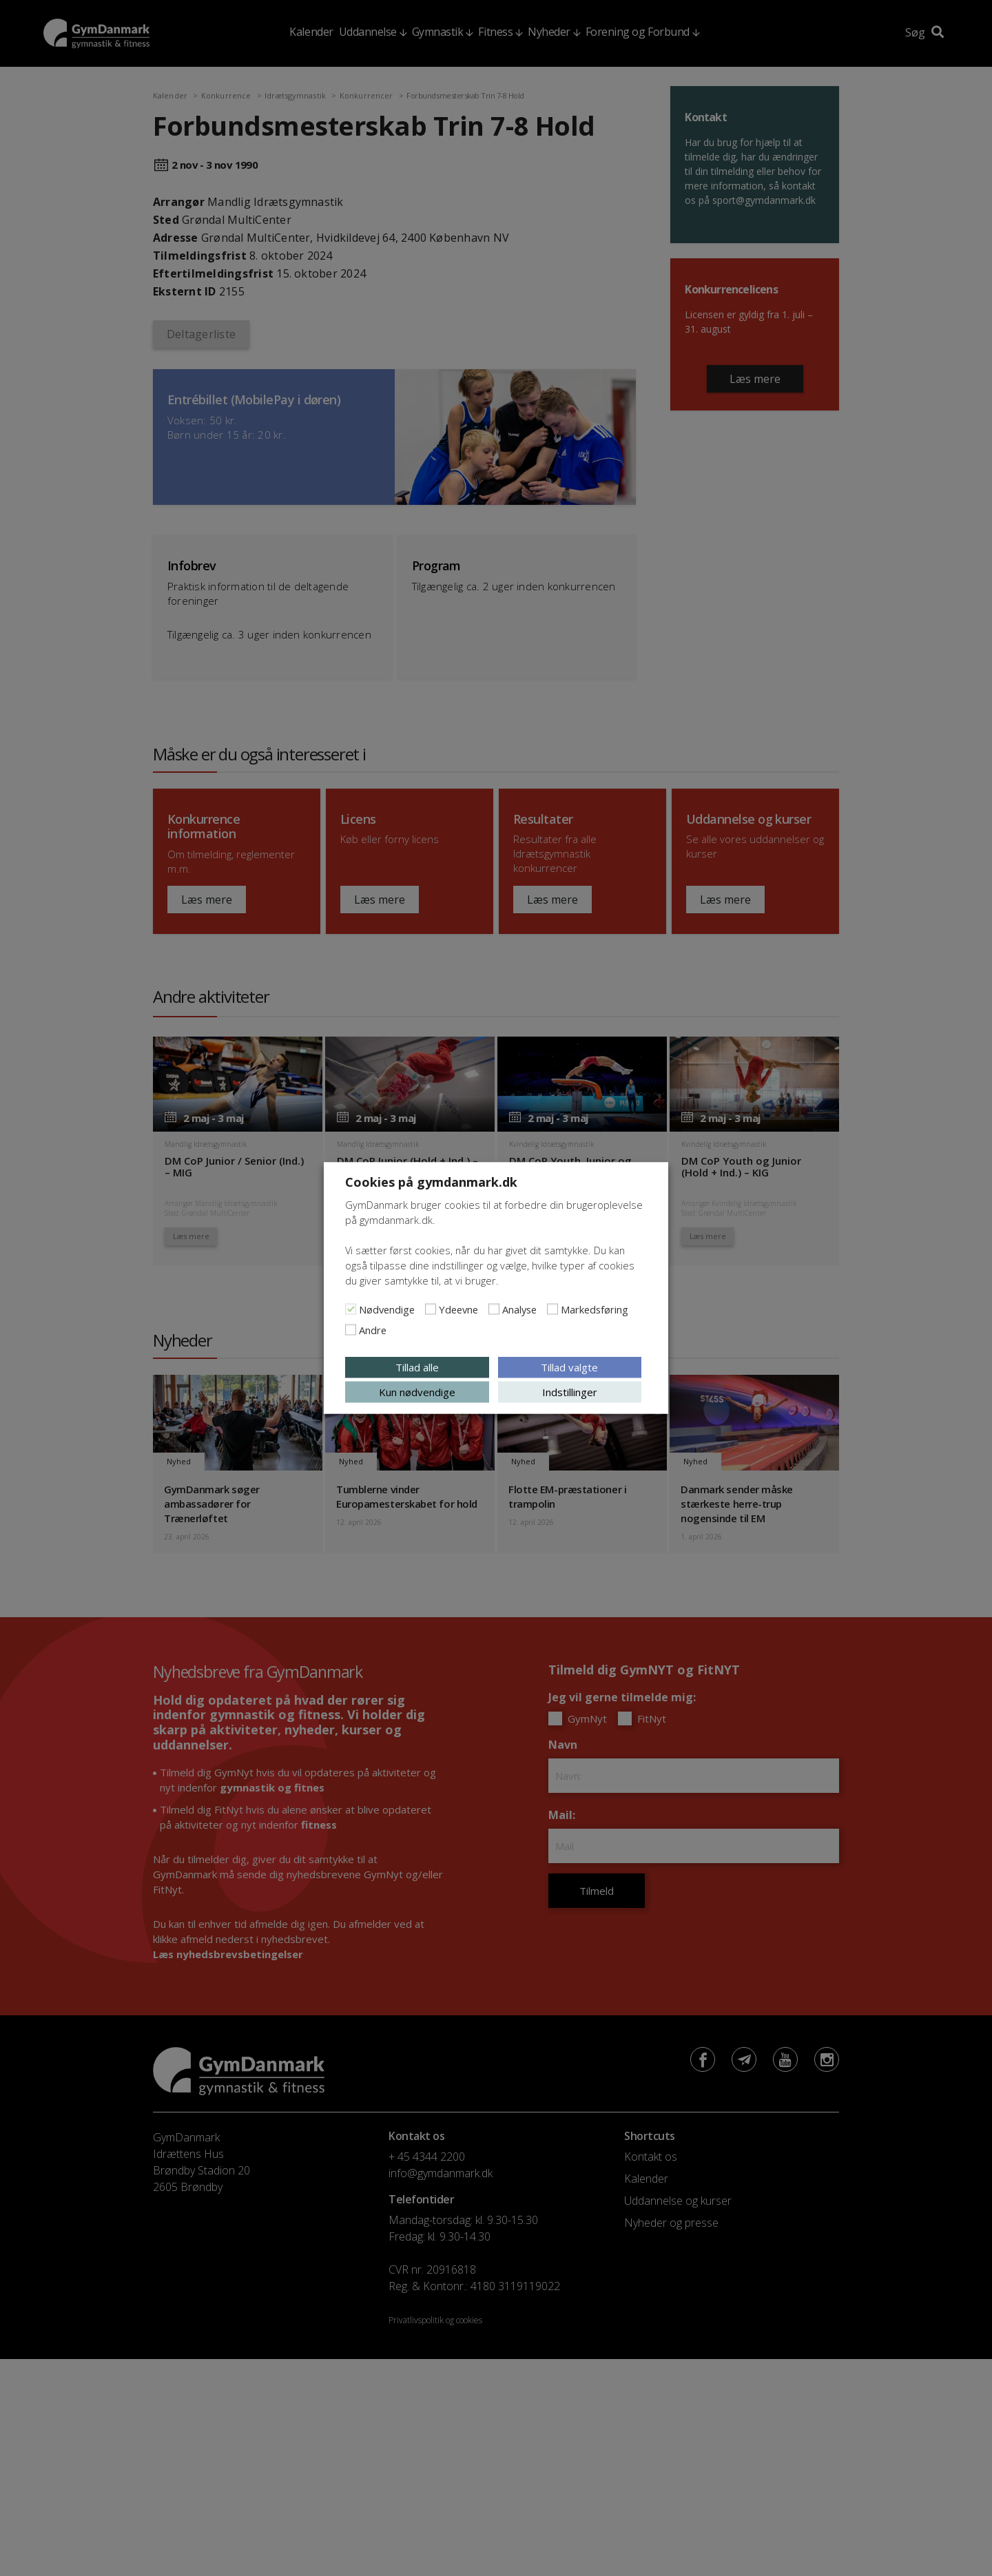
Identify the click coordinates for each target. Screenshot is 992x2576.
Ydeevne (458, 1309)
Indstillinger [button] (569, 1392)
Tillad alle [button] (417, 1367)
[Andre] (350, 1330)
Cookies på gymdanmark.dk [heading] (431, 1182)
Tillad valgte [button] (569, 1367)
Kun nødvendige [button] (417, 1392)
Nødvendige (387, 1309)
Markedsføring (594, 1309)
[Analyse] (493, 1309)
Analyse (519, 1309)
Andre (372, 1330)
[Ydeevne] (430, 1309)
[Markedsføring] (552, 1309)
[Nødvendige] (350, 1309)
